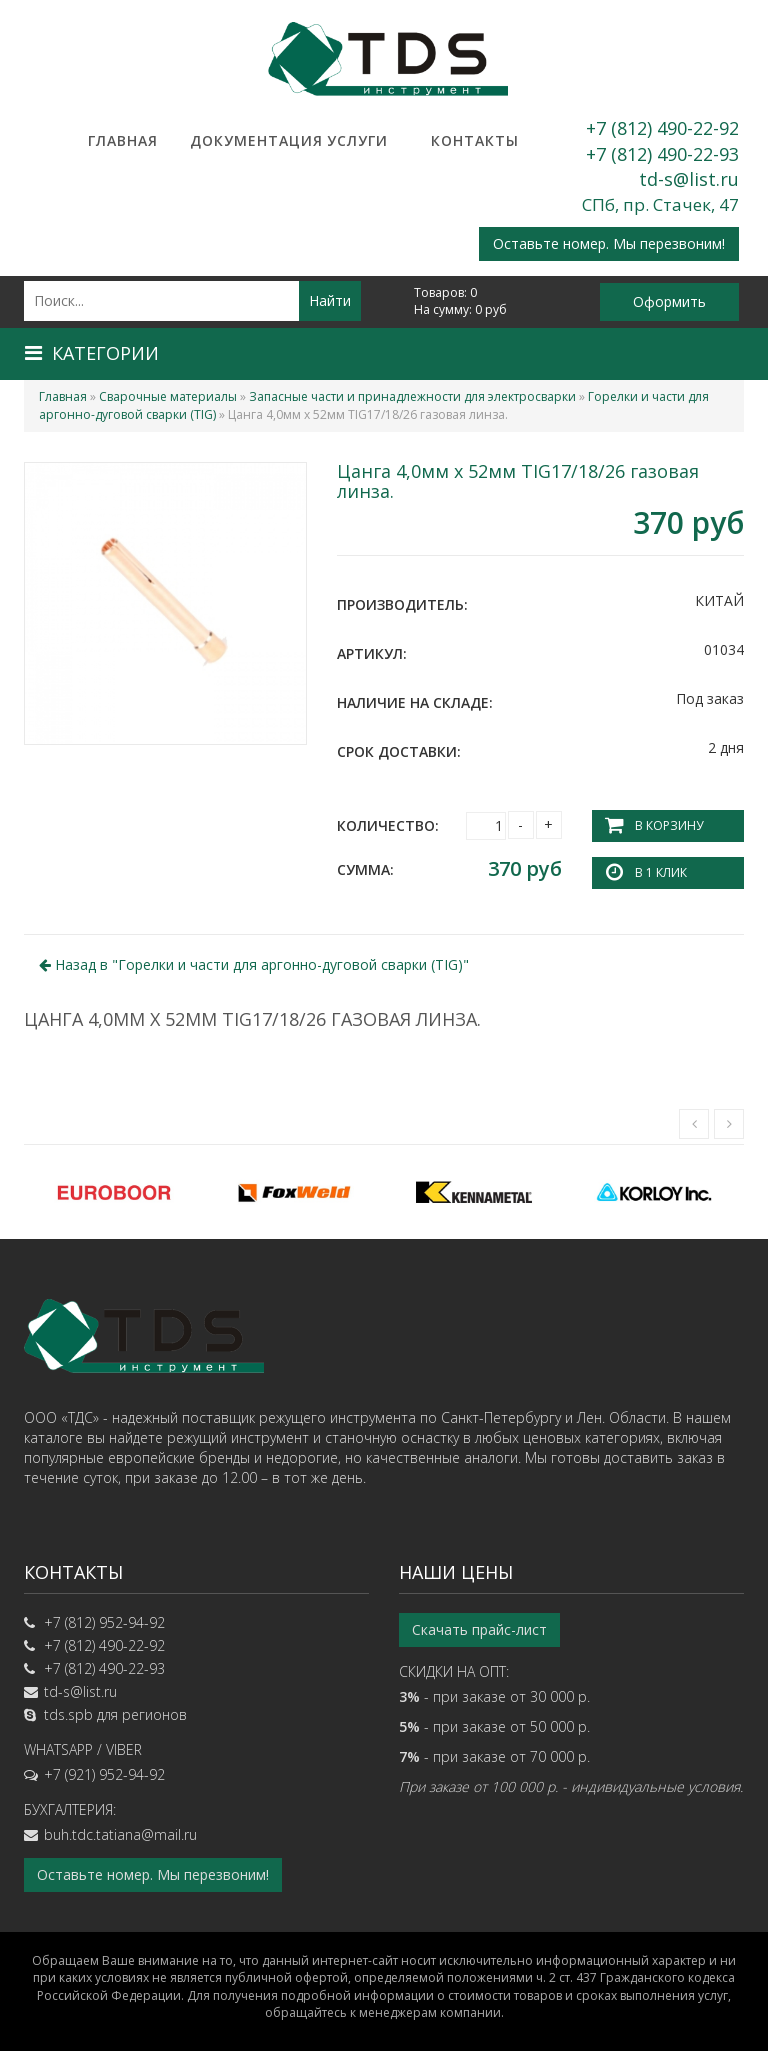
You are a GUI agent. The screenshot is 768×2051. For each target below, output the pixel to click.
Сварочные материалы (168, 396)
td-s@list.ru (689, 179)
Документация (240, 140)
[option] (114, 1192)
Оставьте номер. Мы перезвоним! (609, 243)
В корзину (669, 825)
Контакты (475, 140)
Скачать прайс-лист (479, 1629)
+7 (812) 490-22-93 (662, 154)
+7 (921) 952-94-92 (104, 1774)
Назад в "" (254, 964)
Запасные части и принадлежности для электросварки (412, 396)
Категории (92, 353)
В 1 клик (661, 872)
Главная (123, 140)
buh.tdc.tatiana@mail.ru (120, 1834)
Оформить (669, 301)
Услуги (357, 140)
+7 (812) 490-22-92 (662, 128)
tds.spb (68, 1714)
